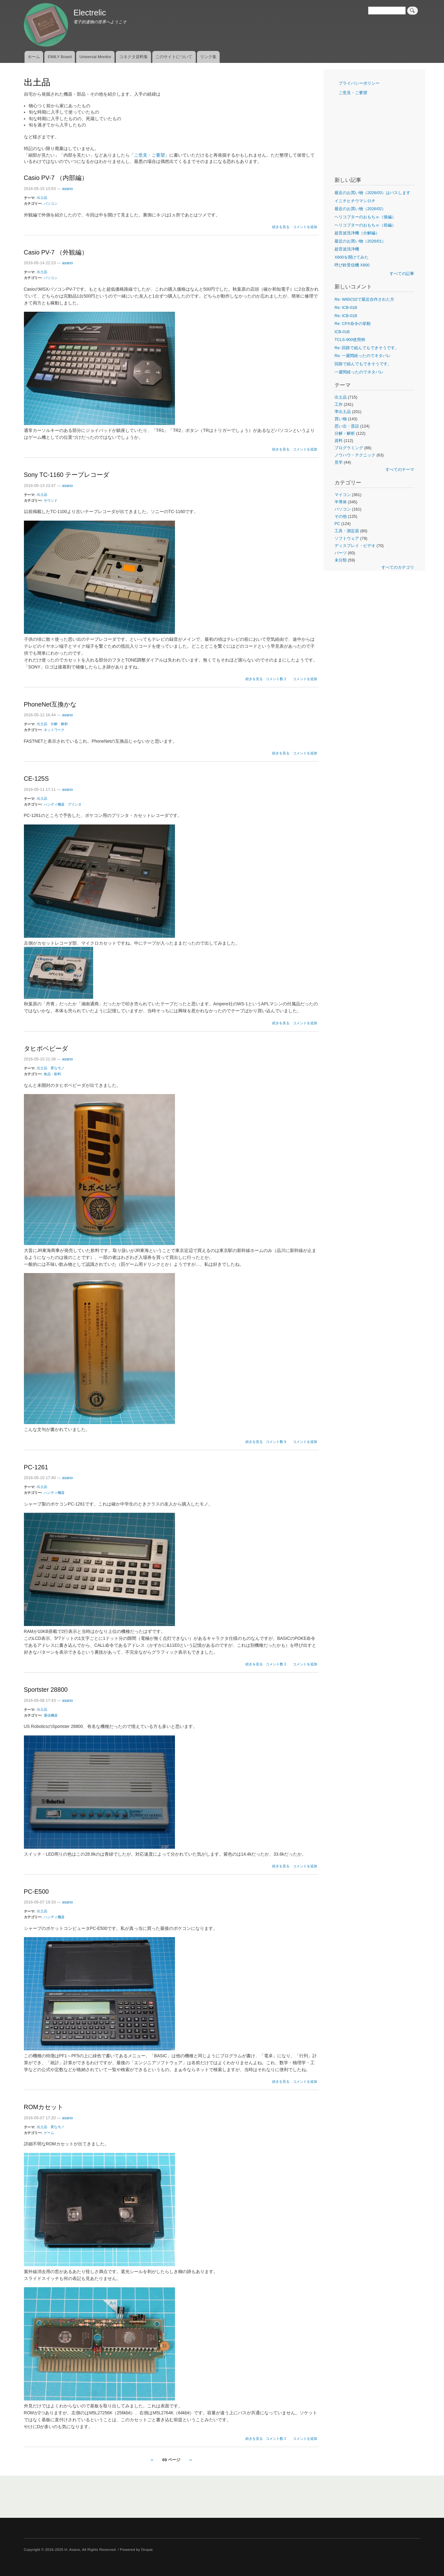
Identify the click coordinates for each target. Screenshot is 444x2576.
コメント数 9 (276, 1442)
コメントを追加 (305, 227)
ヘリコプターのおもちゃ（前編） (365, 225)
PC (337, 523)
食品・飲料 (52, 1074)
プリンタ (74, 804)
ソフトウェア (346, 538)
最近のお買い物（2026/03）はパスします (372, 192)
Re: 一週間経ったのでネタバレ (362, 355)
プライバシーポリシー (359, 83)
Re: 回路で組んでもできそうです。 (366, 347)
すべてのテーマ (399, 469)
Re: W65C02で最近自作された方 (364, 299)
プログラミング (348, 447)
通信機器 (51, 1715)
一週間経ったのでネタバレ (359, 372)
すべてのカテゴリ (397, 567)
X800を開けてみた (351, 257)
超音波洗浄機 (346, 249)
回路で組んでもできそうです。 (363, 363)
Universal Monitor (95, 56)
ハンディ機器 (54, 804)
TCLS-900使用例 (349, 339)
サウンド (51, 500)
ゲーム (49, 2133)
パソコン (51, 203)
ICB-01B (342, 331)
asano (67, 189)
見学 (338, 462)
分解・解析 (59, 724)
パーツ (340, 552)
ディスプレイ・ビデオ (354, 545)
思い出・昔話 (346, 426)
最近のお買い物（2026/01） (360, 241)
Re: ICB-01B (345, 307)
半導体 (340, 502)
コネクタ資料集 (133, 56)
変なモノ (58, 1068)
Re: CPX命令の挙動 (352, 323)
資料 (338, 440)
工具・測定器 (346, 530)
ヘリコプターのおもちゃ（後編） (365, 217)
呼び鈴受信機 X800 (351, 265)
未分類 (340, 560)
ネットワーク (54, 730)
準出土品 (342, 411)
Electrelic (89, 12)
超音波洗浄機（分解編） (356, 233)
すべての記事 (402, 273)
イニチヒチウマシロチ (354, 200)
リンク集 (208, 56)
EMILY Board (60, 56)
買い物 (340, 418)
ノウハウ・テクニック (354, 455)
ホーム (34, 56)
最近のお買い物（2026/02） (360, 208)
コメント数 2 (276, 679)
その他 (340, 516)
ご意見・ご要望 (149, 155)
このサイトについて (173, 56)
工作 (338, 404)
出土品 (42, 197)
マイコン (342, 494)
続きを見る (280, 227)
